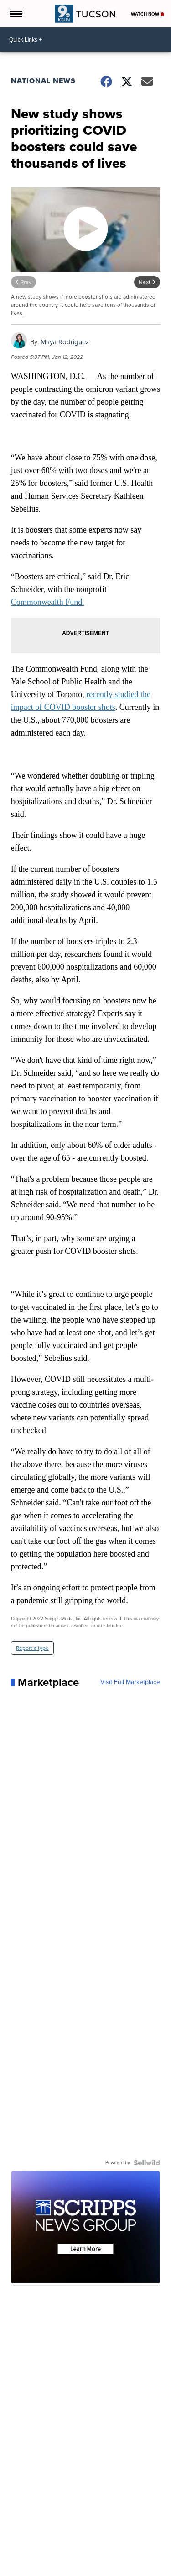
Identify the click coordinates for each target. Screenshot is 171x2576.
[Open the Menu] (15, 13)
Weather (43, 2550)
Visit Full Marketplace (130, 1682)
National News (43, 80)
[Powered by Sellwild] (147, 2163)
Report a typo (32, 1648)
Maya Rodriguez (65, 342)
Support (24, 2559)
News (21, 2550)
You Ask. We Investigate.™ (112, 2550)
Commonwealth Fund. (47, 602)
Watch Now (147, 14)
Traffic (67, 2550)
